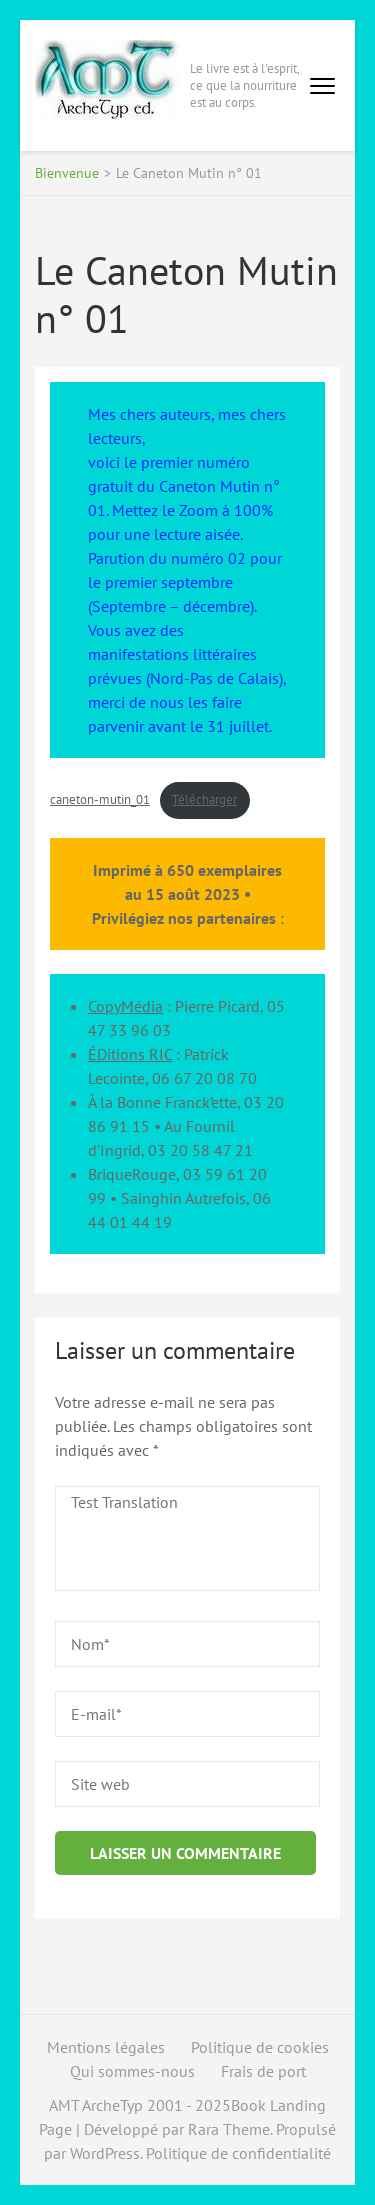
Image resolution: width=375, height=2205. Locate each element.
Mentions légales (106, 2047)
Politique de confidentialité (238, 2153)
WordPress (105, 2153)
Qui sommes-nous (132, 2071)
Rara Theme (229, 2129)
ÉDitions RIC (130, 1054)
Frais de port (263, 2071)
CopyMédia (125, 1006)
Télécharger (204, 799)
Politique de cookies (260, 2047)
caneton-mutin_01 (100, 799)
